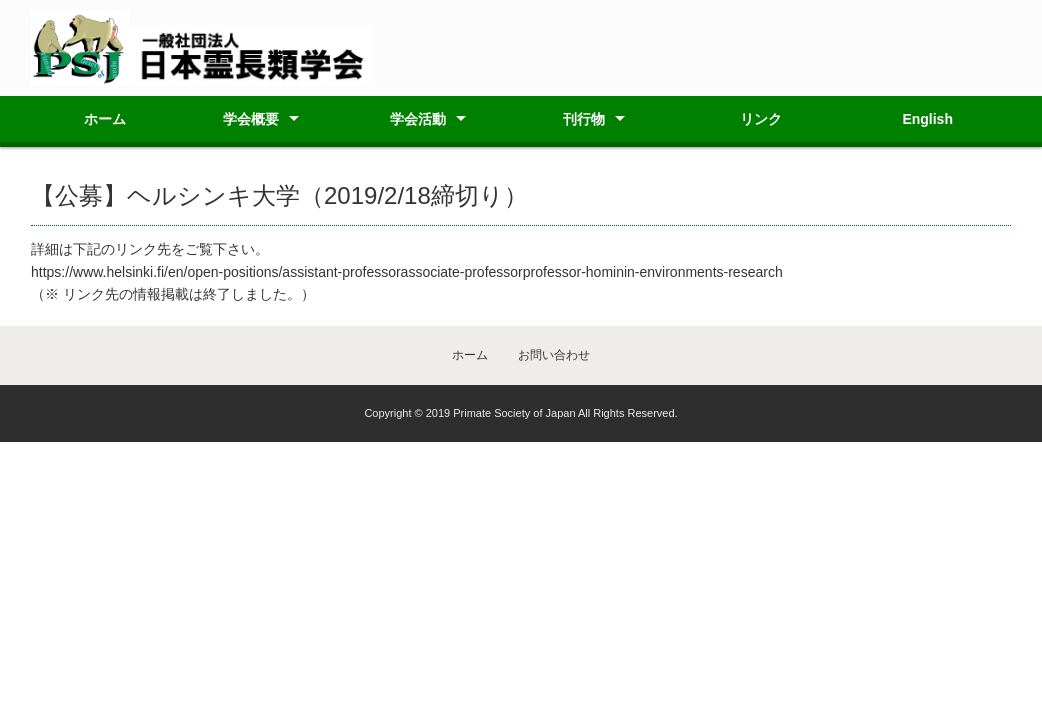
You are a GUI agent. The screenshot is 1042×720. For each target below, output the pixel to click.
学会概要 (251, 119)
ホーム (105, 119)
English (927, 119)
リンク (761, 119)
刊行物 (584, 119)
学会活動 (418, 119)
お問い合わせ (554, 355)
